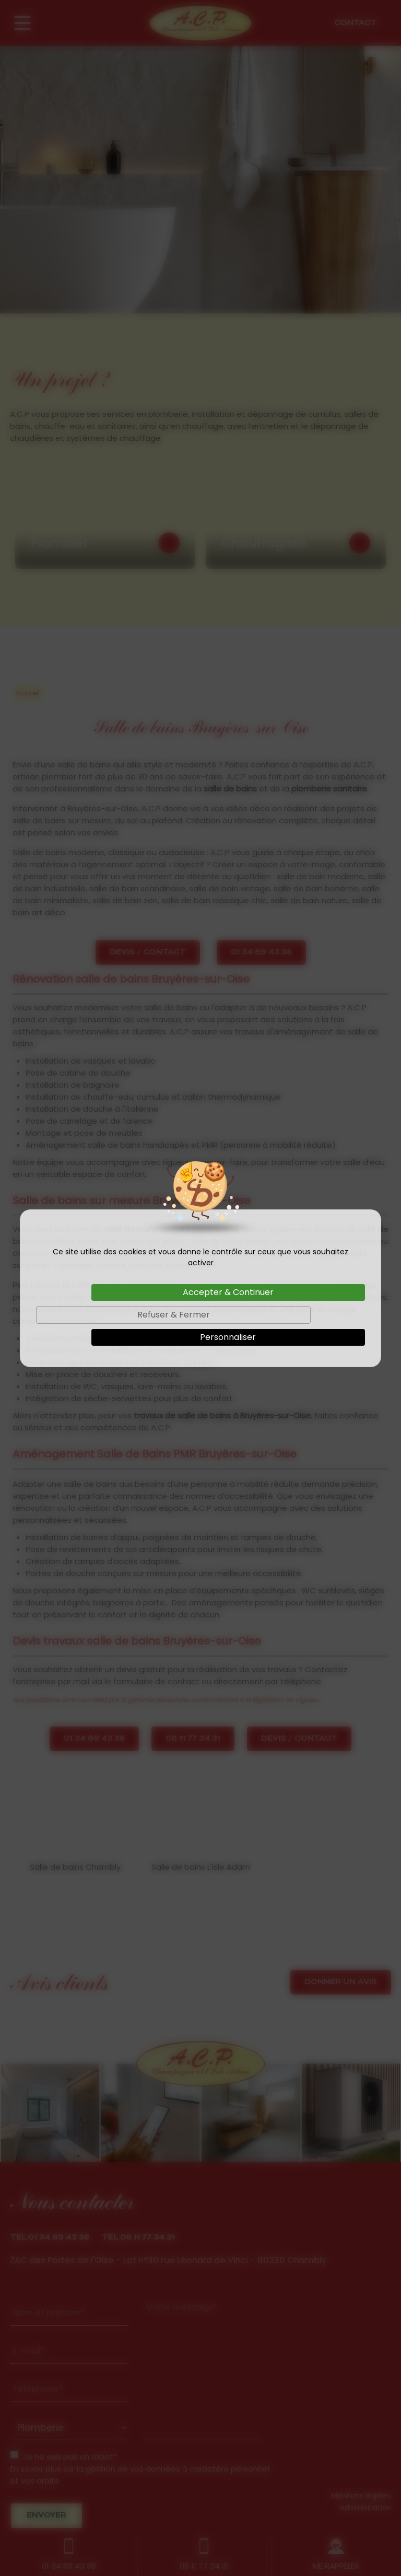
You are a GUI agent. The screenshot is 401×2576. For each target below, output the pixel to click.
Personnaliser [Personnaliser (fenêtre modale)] (228, 1337)
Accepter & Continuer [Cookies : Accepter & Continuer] (228, 1292)
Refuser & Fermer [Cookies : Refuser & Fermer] (173, 1315)
